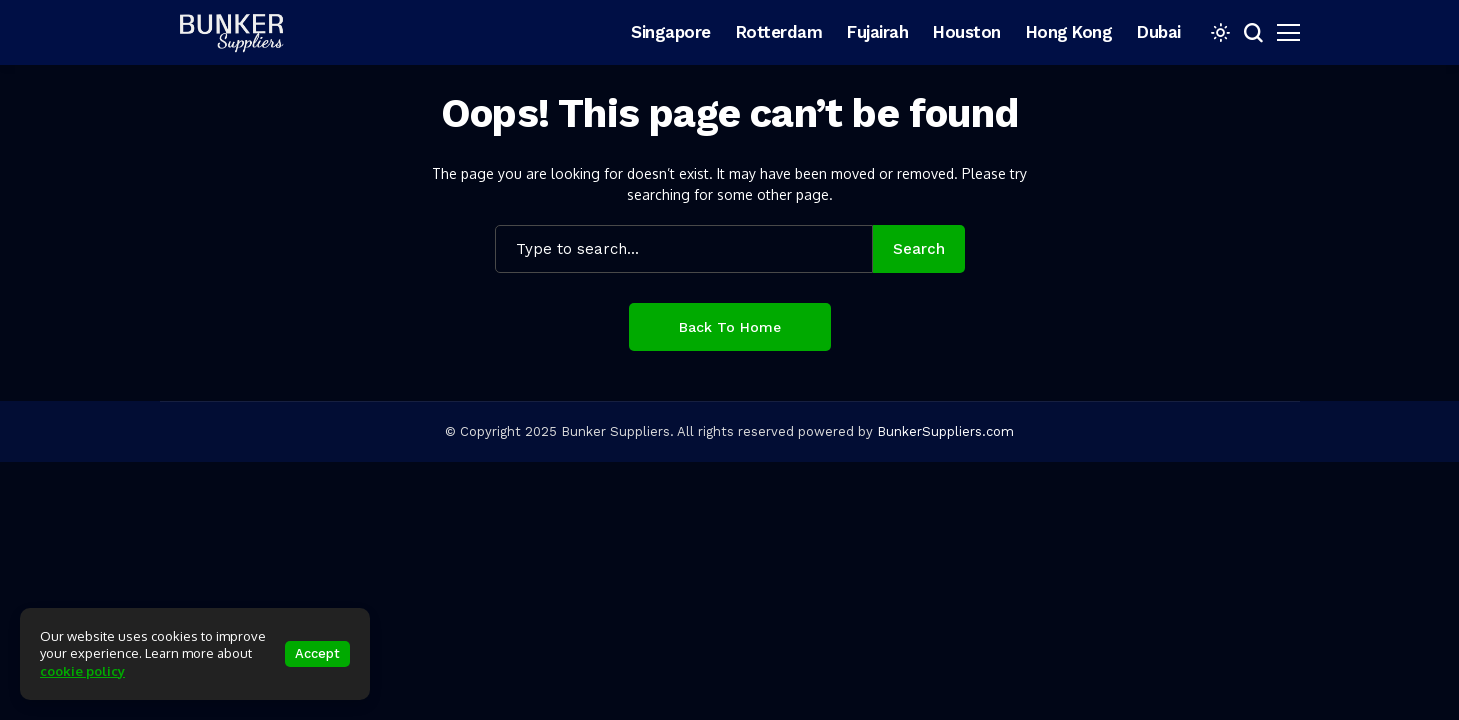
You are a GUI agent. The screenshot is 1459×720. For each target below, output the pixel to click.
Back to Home (730, 327)
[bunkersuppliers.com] (240, 32)
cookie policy (82, 671)
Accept (317, 653)
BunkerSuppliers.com (945, 431)
